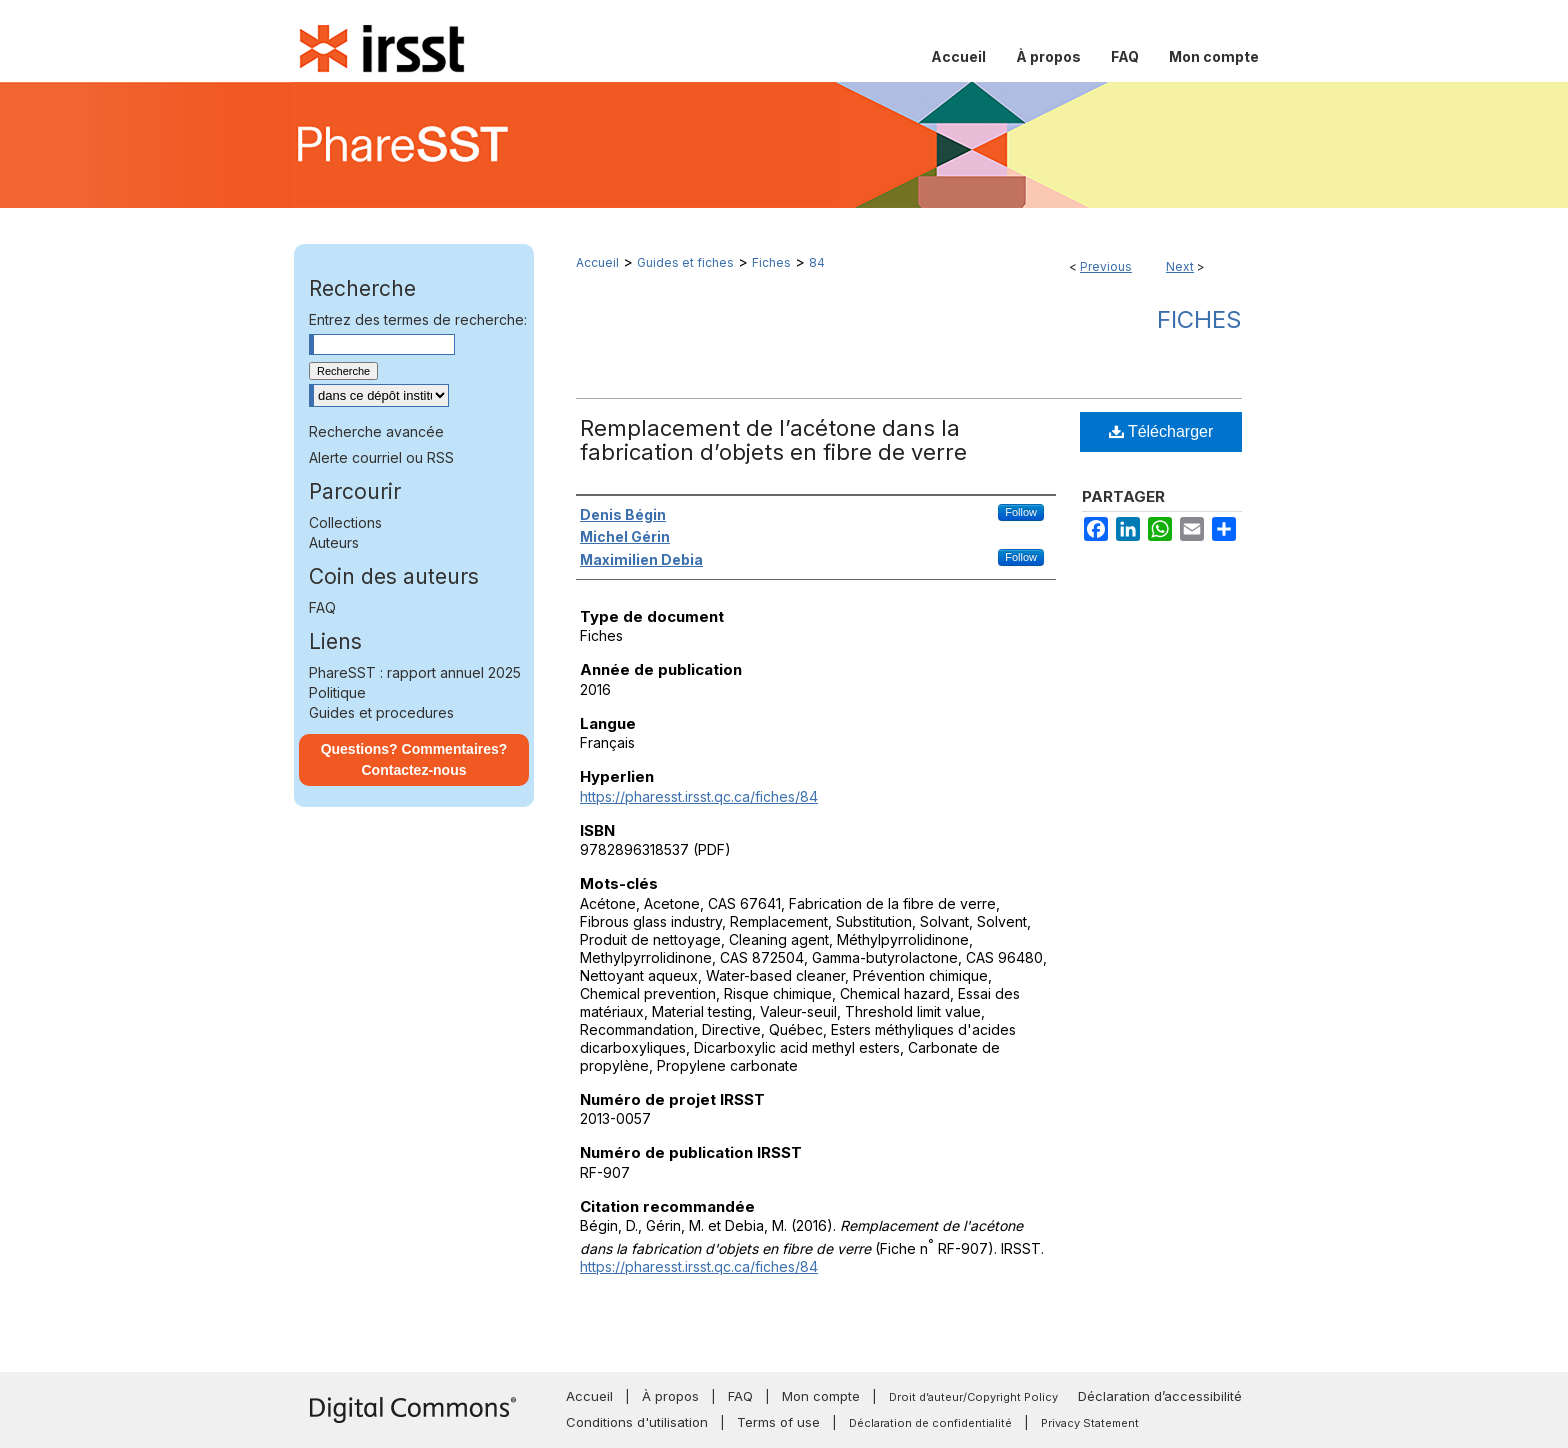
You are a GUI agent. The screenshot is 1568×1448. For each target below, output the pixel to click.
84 (817, 262)
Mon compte (821, 1396)
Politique (337, 692)
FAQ (322, 607)
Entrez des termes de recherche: (418, 319)
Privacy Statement (1090, 1423)
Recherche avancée (376, 431)
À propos (670, 1396)
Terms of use (778, 1422)
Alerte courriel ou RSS (381, 457)
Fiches (771, 262)
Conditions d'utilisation (637, 1422)
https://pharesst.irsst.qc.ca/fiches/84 (699, 796)
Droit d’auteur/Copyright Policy (973, 1397)
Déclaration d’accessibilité (1160, 1396)
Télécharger (1161, 431)
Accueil (597, 262)
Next (1180, 266)
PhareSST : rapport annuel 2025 (415, 672)
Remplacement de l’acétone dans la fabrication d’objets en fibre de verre (773, 440)
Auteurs (334, 542)
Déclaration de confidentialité (930, 1423)
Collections (345, 522)
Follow (1021, 512)
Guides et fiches (685, 262)
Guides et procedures (381, 712)
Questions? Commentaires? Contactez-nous (414, 759)
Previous (1106, 266)
